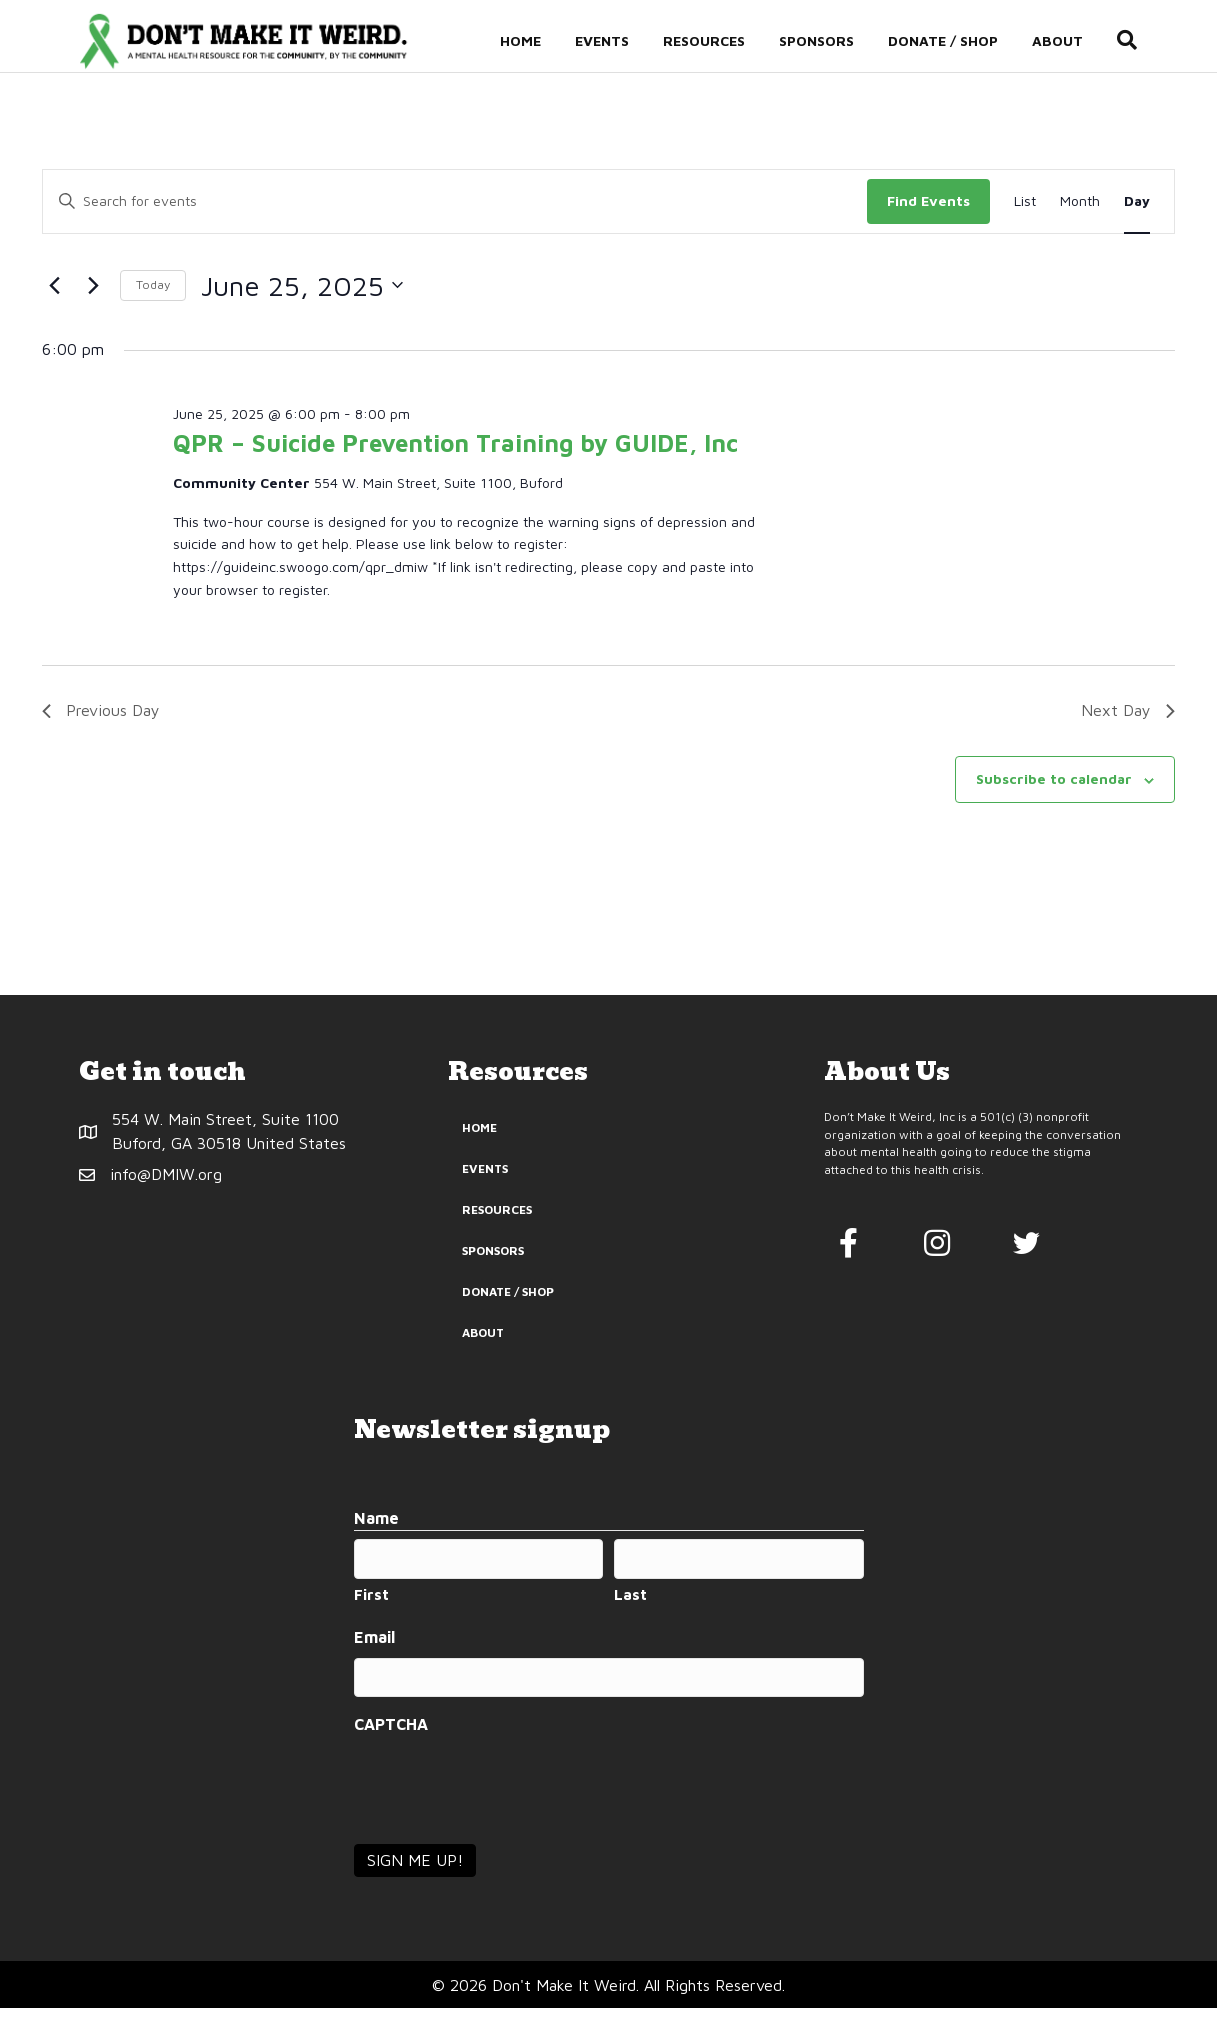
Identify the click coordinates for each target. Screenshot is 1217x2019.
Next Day (1128, 721)
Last (630, 1605)
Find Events (928, 211)
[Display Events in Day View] (1137, 212)
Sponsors (835, 41)
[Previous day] (54, 297)
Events (621, 41)
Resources (723, 41)
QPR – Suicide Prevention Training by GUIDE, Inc (455, 454)
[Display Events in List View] (1025, 212)
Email (374, 1649)
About (1076, 41)
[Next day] (93, 297)
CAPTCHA (391, 1735)
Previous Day (101, 721)
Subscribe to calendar (1054, 789)
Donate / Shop (962, 41)
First (371, 1605)
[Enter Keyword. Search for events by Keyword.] (455, 212)
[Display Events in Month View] (1080, 212)
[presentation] (506, 1794)
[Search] (1137, 42)
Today (153, 295)
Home (539, 41)
